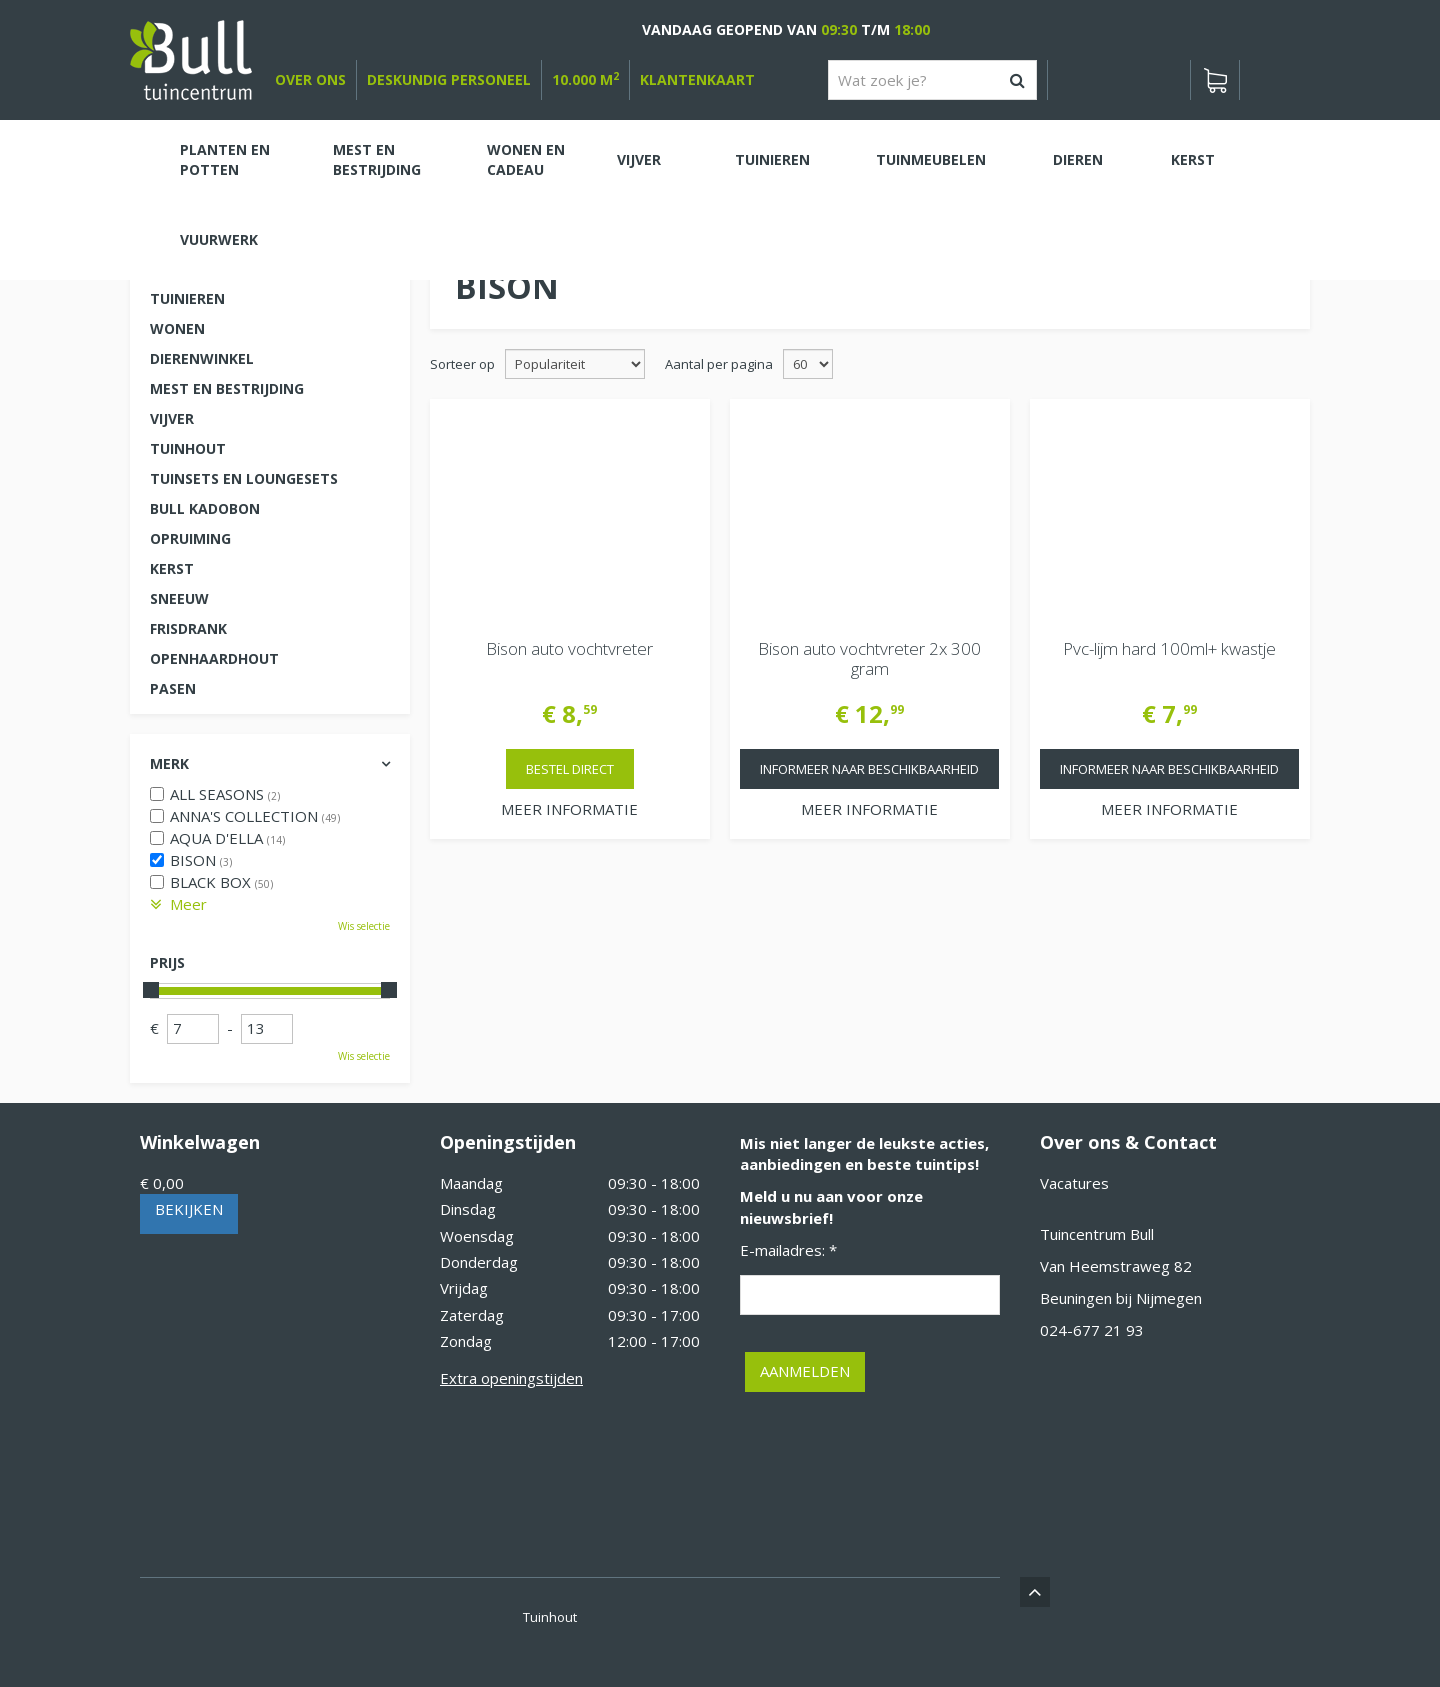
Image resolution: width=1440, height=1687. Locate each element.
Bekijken (189, 1209)
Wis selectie (364, 926)
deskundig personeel (449, 79)
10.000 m (585, 79)
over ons (310, 79)
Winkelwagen (200, 1142)
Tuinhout (188, 448)
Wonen (177, 328)
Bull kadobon (205, 508)
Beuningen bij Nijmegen (1121, 1298)
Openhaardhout (214, 658)
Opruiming (190, 538)
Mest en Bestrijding (227, 388)
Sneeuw (179, 598)
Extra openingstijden (511, 1378)
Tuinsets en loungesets (244, 478)
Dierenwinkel (202, 358)
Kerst (172, 568)
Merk (169, 763)
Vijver (172, 418)
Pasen (173, 688)
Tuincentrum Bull (1097, 1234)
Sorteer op (462, 364)
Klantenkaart (697, 79)
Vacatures (1074, 1183)
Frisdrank (188, 628)
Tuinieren (187, 298)
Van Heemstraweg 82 (1116, 1266)
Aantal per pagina (719, 364)
